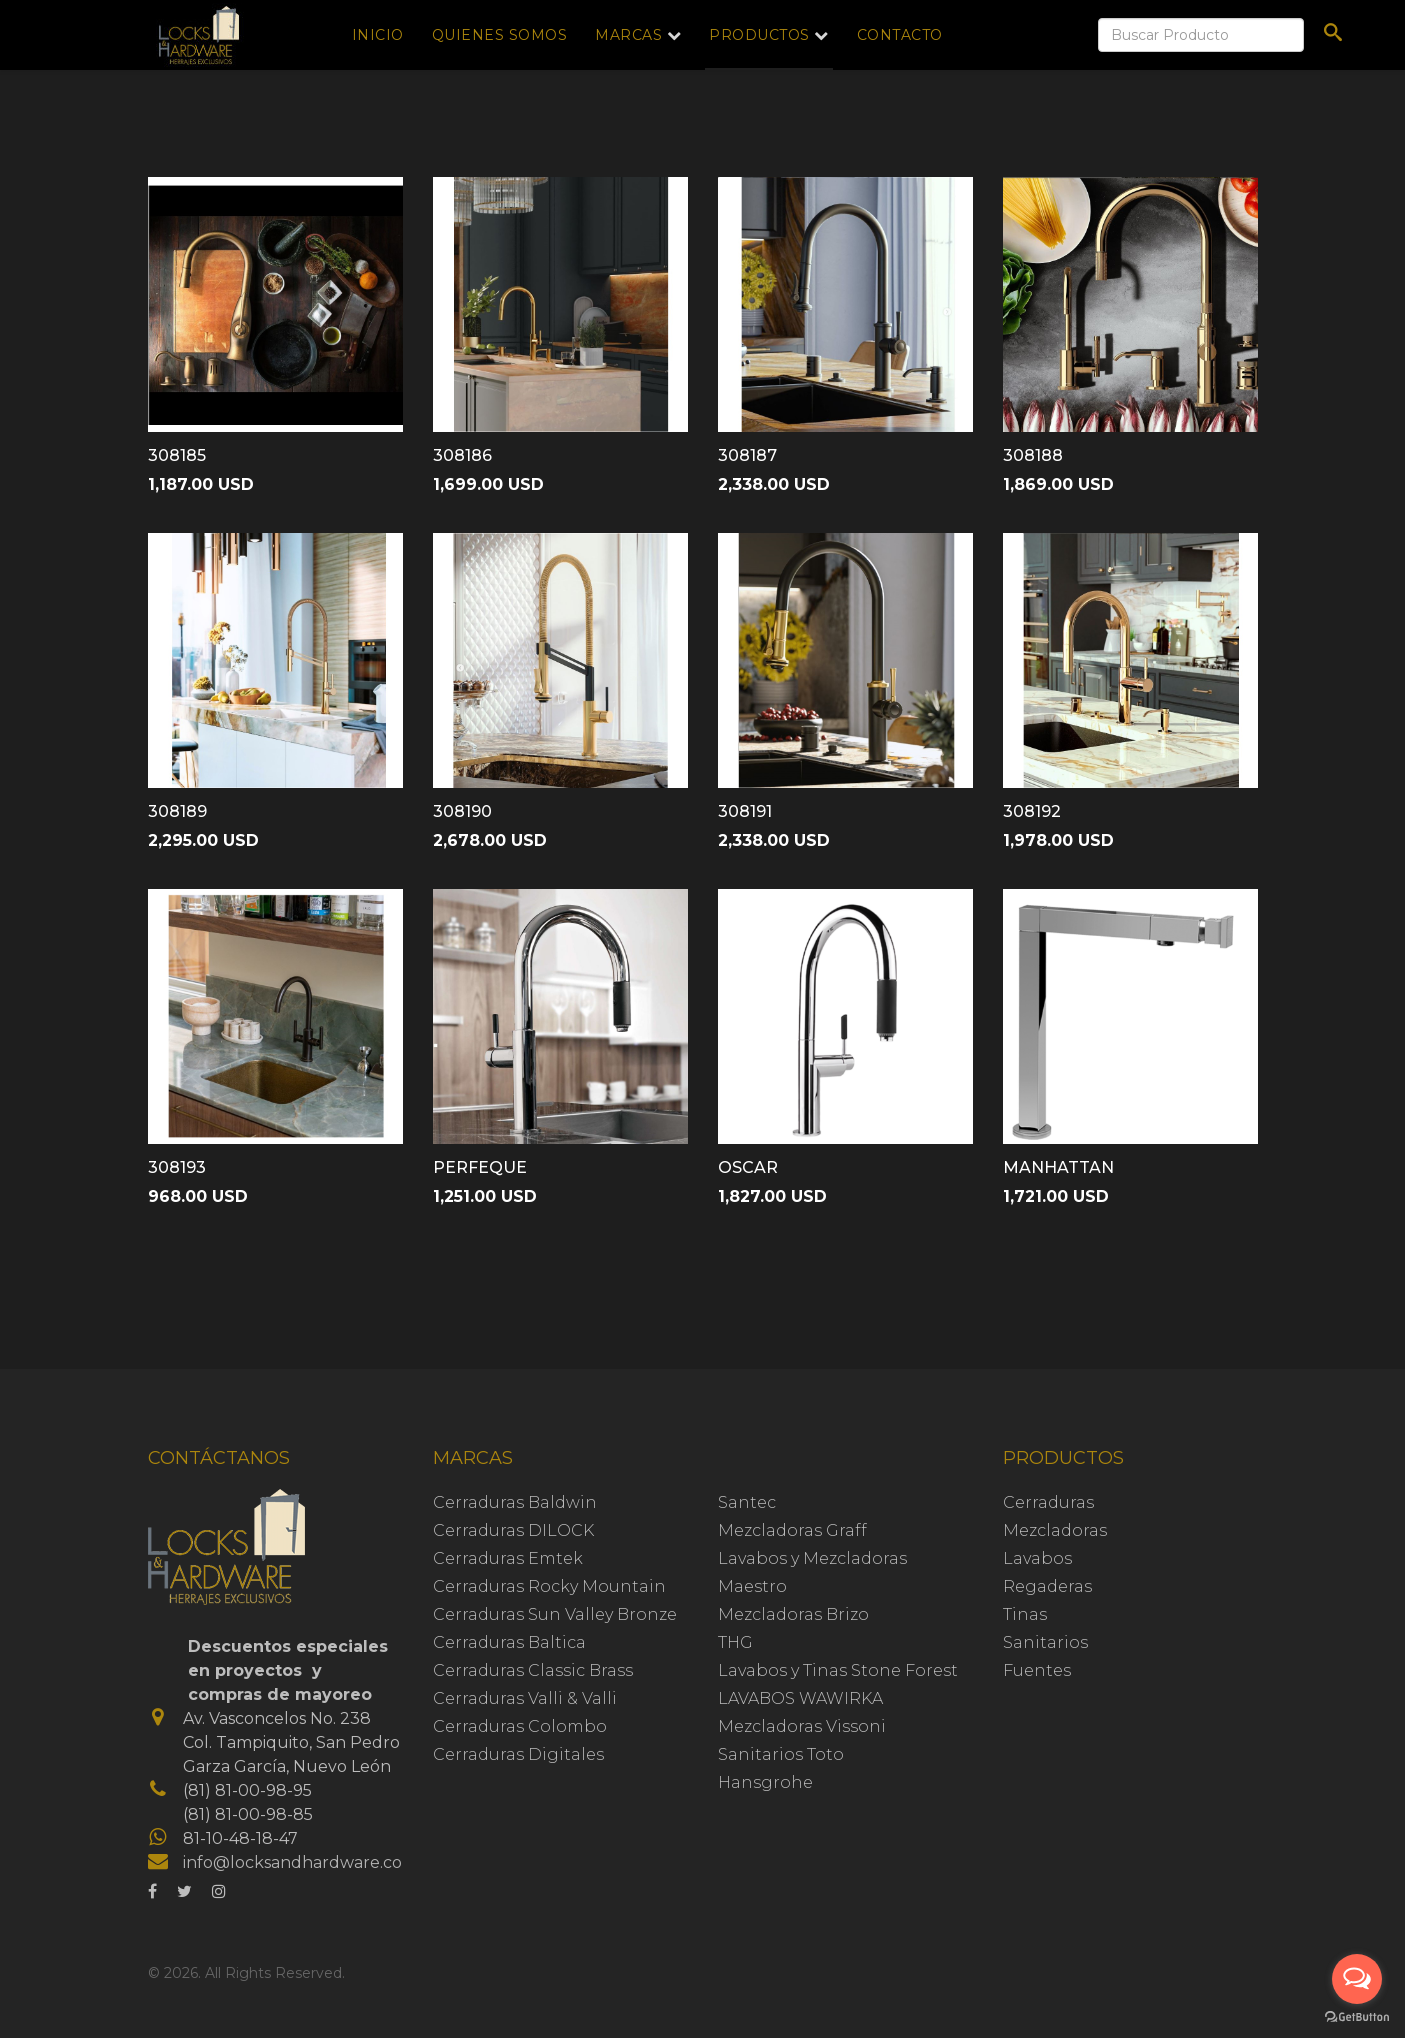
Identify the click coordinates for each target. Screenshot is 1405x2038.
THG (735, 1642)
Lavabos (1037, 1558)
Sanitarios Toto (781, 1754)
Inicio (378, 35)
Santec (747, 1502)
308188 (1033, 455)
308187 (747, 455)
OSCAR (748, 1167)
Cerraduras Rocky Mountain (549, 1586)
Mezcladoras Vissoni (802, 1726)
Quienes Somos (500, 35)
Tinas (1025, 1614)
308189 (177, 811)
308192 (1032, 811)
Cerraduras (1048, 1502)
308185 (177, 455)
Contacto (900, 35)
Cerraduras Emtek (508, 1558)
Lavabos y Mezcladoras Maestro (812, 1572)
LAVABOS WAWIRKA (800, 1698)
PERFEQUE (480, 1167)
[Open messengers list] (1357, 1979)
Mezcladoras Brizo (793, 1614)
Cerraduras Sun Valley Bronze (555, 1614)
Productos (759, 35)
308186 (462, 455)
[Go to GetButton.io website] (1357, 2017)
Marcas (628, 35)
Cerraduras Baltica (509, 1642)
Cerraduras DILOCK (513, 1530)
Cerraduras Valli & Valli (525, 1698)
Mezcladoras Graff (792, 1530)
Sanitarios (1045, 1642)
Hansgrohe (765, 1782)
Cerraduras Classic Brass (533, 1670)
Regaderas (1047, 1586)
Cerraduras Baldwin (515, 1502)
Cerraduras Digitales (518, 1754)
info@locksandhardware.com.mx (314, 1862)
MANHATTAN (1058, 1167)
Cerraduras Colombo (520, 1726)
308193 (177, 1167)
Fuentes (1037, 1670)
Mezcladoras (1055, 1530)
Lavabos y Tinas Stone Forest (838, 1670)
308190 (462, 811)
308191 (745, 811)
